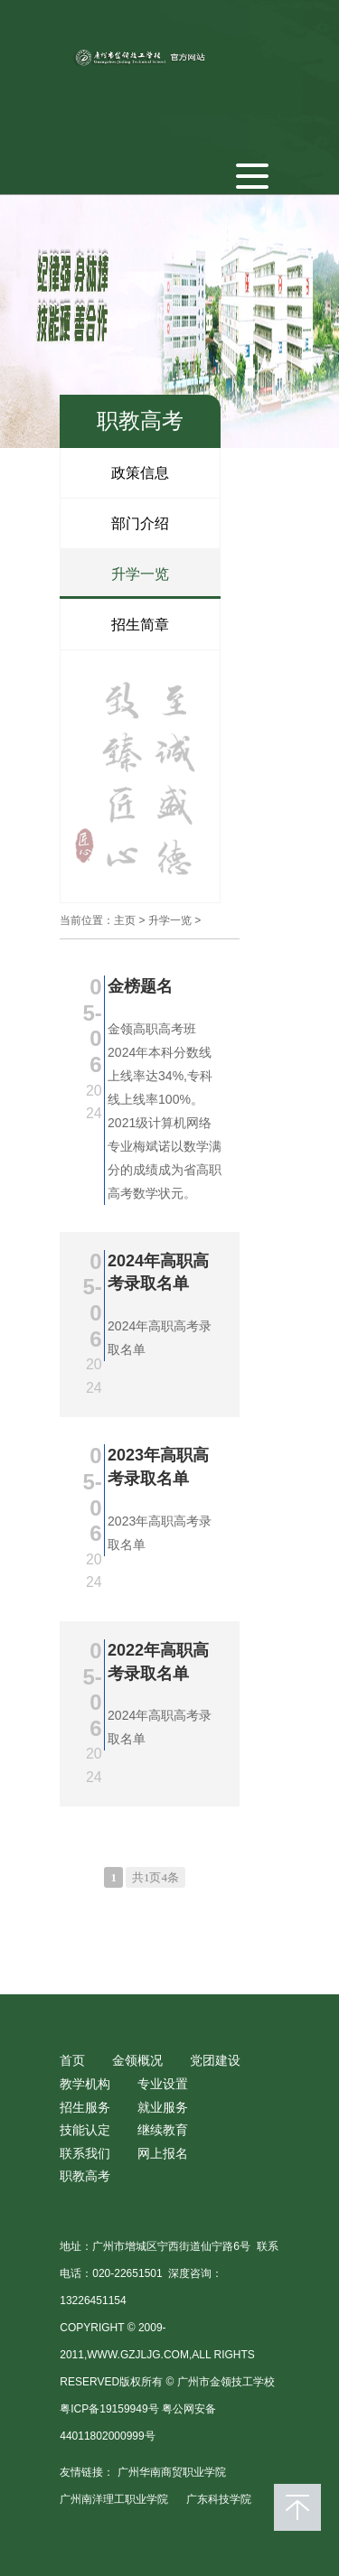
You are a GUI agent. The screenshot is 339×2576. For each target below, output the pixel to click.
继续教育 (162, 2130)
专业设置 (162, 2084)
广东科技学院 (218, 2499)
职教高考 (85, 2176)
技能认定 (85, 2130)
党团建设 (215, 2060)
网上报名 (162, 2153)
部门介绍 (140, 523)
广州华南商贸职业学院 (172, 2472)
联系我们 (85, 2153)
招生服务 (85, 2107)
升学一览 (140, 574)
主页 (125, 920)
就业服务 (162, 2107)
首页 (72, 2060)
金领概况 (137, 2060)
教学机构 (85, 2084)
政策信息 (140, 473)
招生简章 (140, 624)
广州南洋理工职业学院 (114, 2499)
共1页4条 (155, 1877)
